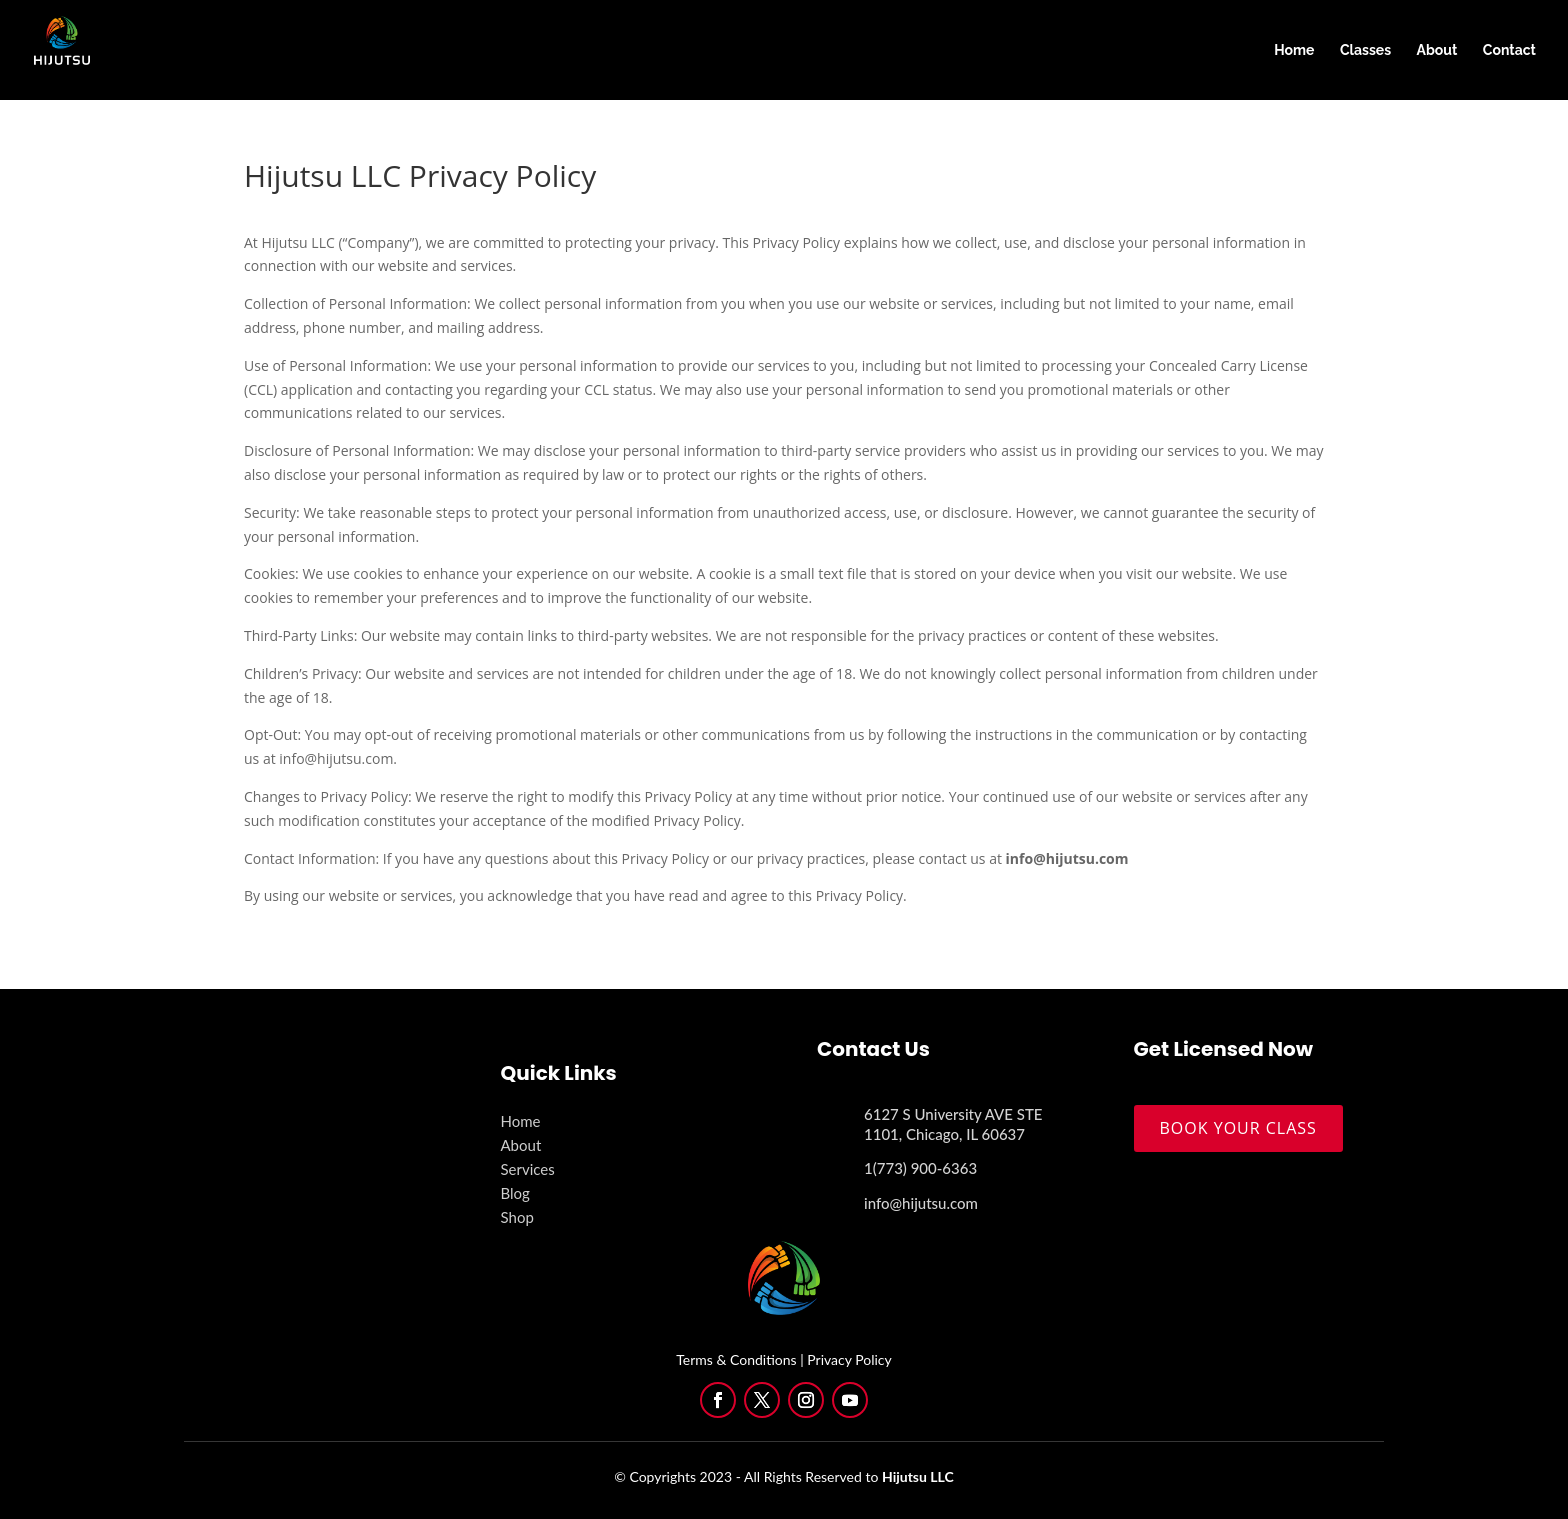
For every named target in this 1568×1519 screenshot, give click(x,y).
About (1437, 50)
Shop (517, 1217)
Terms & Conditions (736, 1359)
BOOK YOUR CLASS (1238, 1128)
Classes (1365, 50)
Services (528, 1169)
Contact (1509, 50)
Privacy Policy (849, 1359)
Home (1294, 50)
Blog (515, 1193)
